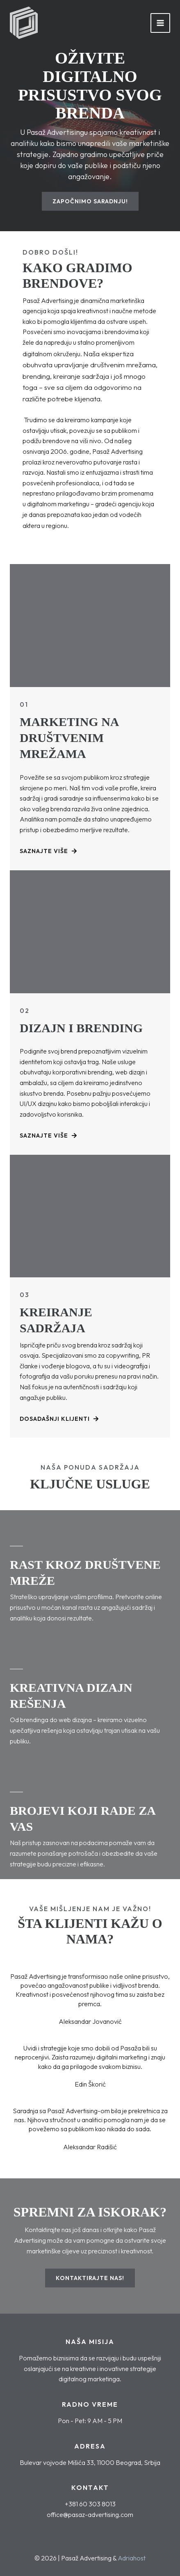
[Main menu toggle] (160, 23)
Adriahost (132, 2558)
